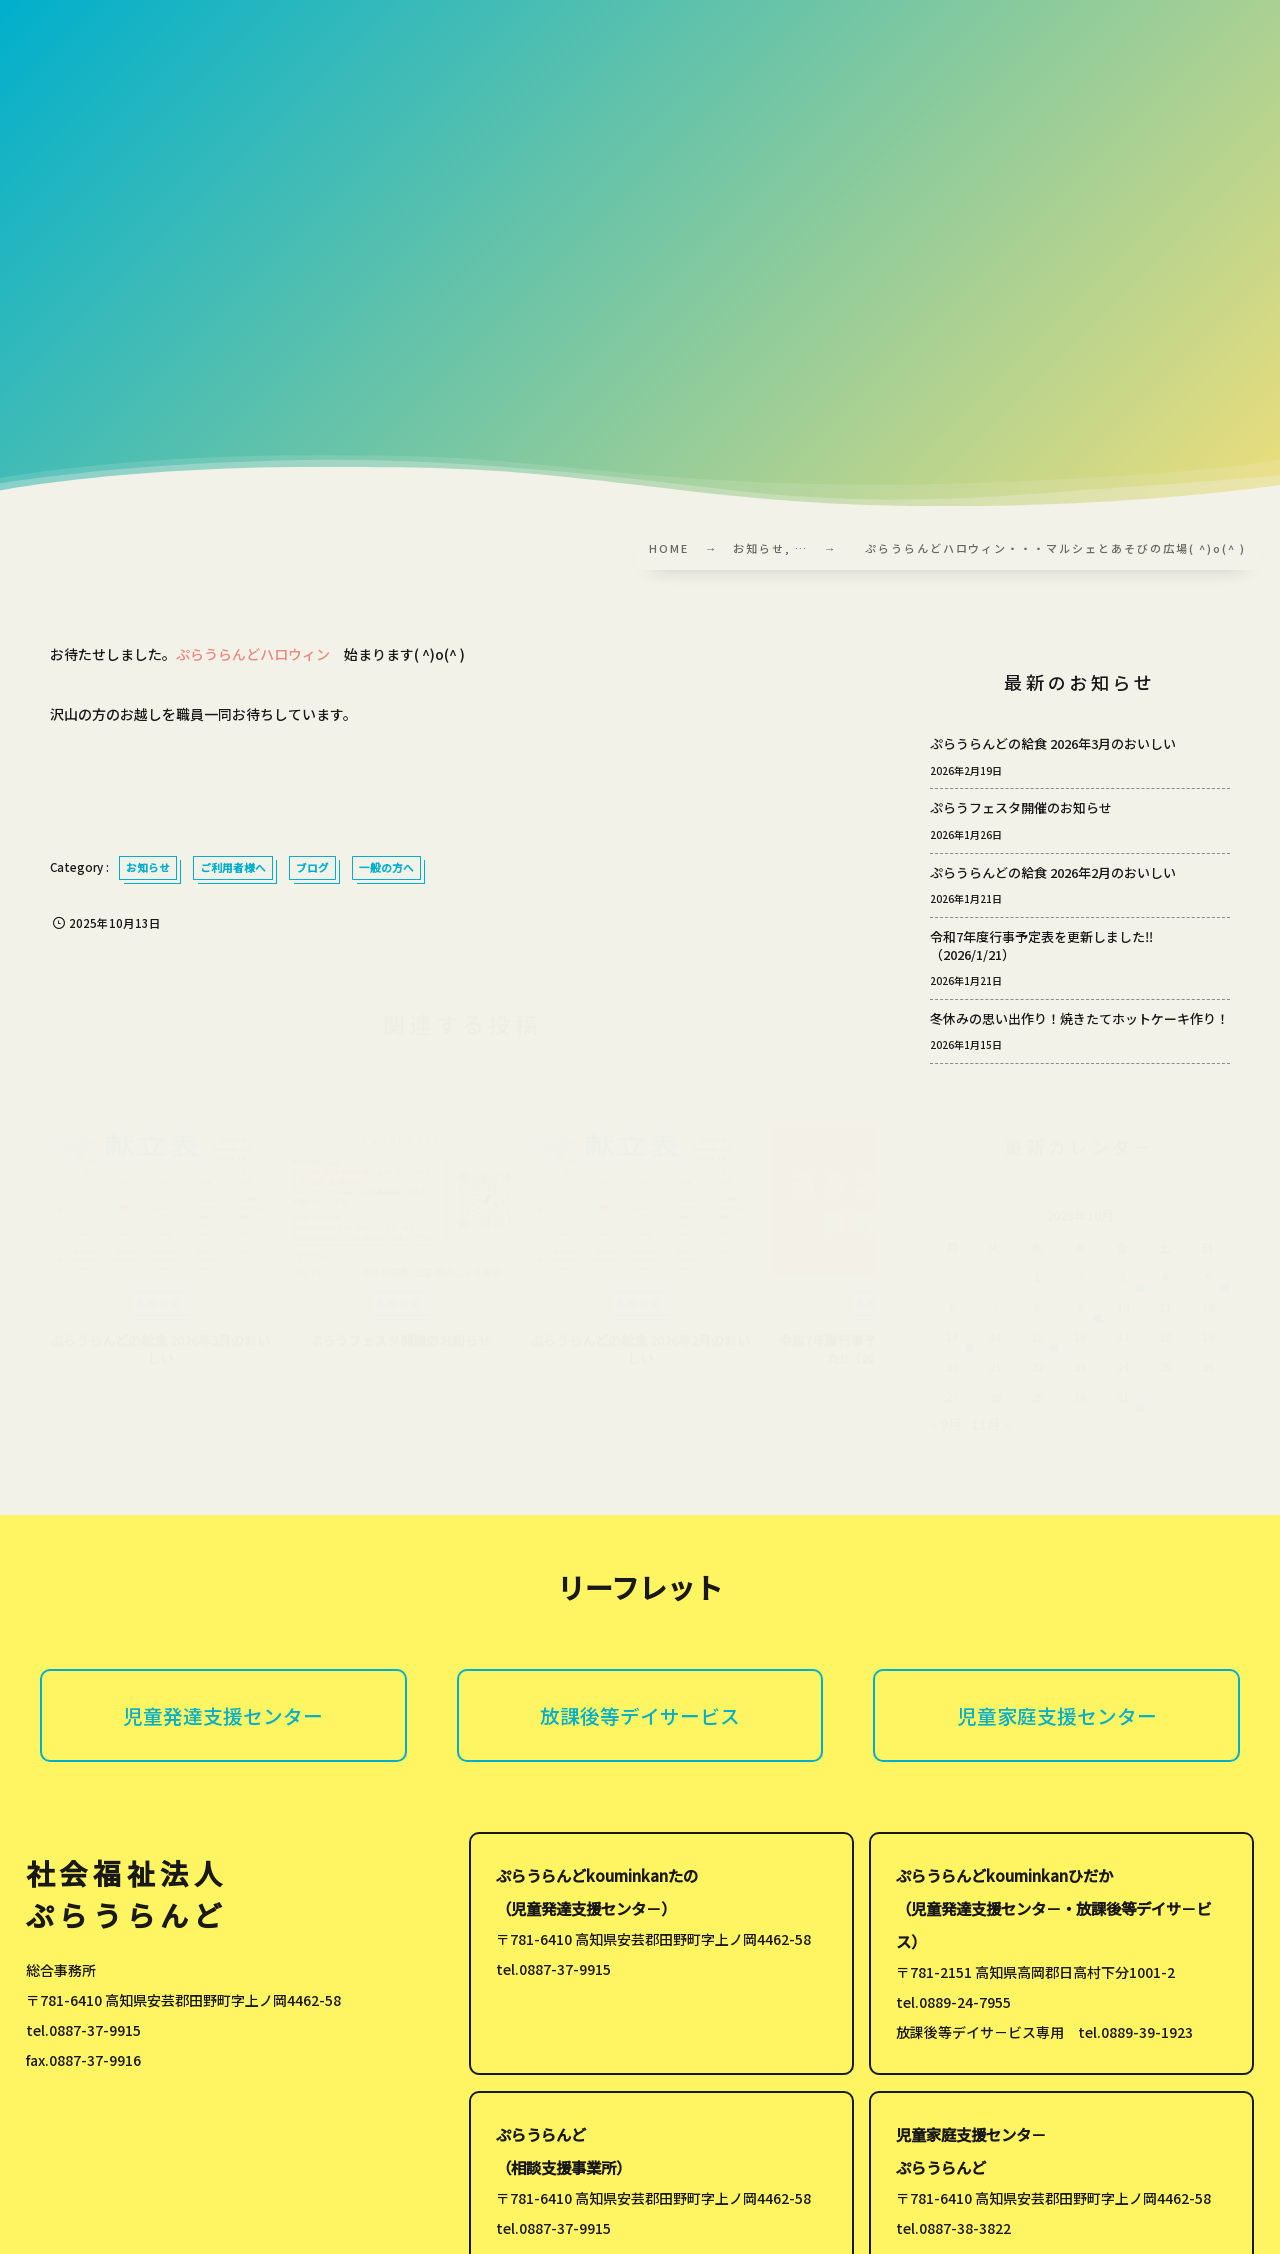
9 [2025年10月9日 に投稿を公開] (1080, 1316)
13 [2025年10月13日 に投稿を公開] (952, 1346)
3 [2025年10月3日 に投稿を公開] (1123, 1286)
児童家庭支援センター (1057, 1715)
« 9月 (946, 1433)
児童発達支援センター (223, 1715)
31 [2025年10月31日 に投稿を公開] (1123, 1406)
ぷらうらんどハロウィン (253, 654)
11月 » (991, 1433)
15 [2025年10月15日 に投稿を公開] (1037, 1346)
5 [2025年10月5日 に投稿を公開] (1208, 1286)
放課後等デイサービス (640, 1715)
